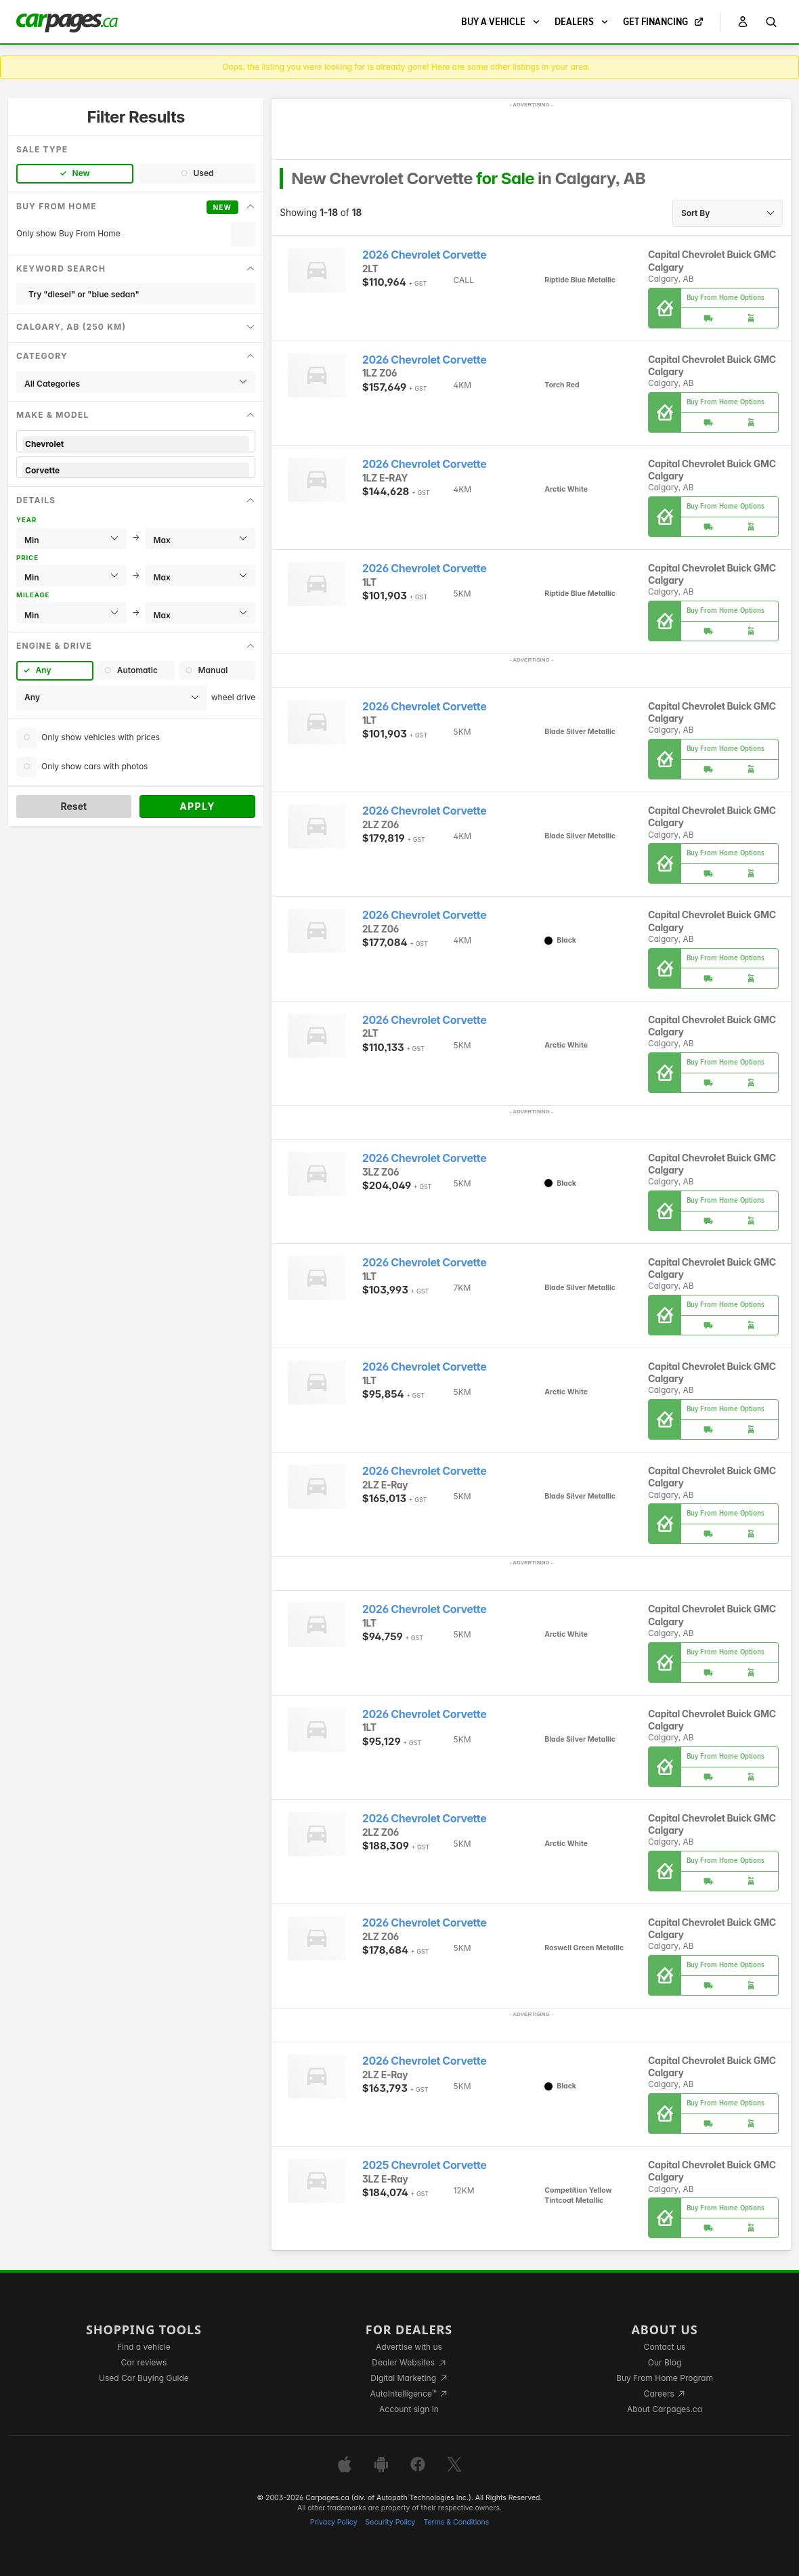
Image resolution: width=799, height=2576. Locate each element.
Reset (73, 806)
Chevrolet (135, 444)
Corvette (135, 470)
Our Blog (664, 2362)
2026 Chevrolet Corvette (424, 255)
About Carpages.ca (664, 2409)
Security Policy (391, 2522)
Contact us (665, 2347)
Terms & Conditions (456, 2522)
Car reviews (144, 2362)
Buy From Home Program (664, 2378)
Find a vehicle (144, 2347)
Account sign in (409, 2409)
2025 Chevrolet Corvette (424, 2165)
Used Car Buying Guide (144, 2378)
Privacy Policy (334, 2522)
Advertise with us (409, 2347)
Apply (197, 806)
